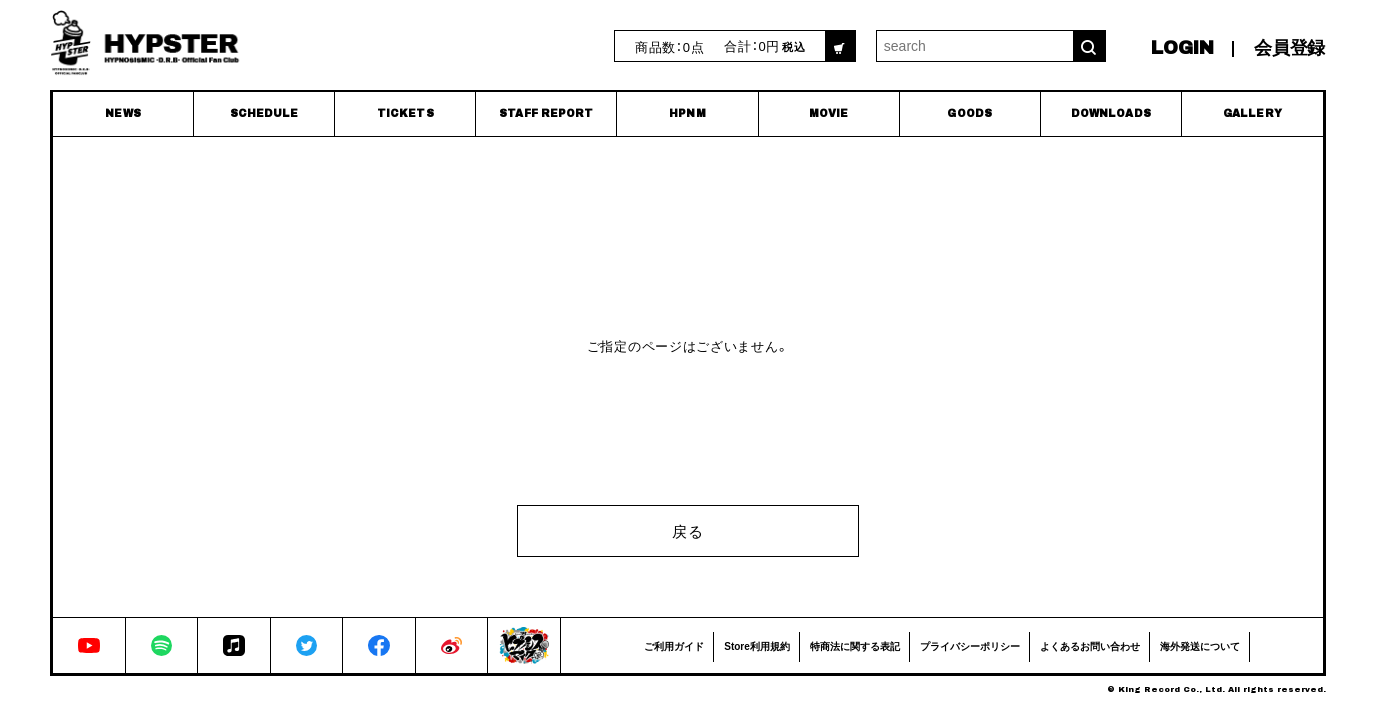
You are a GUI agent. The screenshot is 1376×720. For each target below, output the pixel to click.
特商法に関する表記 (855, 645)
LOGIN (1182, 48)
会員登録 (1289, 48)
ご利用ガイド (674, 645)
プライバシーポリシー (970, 645)
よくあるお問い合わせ (1090, 645)
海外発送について (1200, 645)
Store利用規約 (757, 645)
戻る (687, 531)
